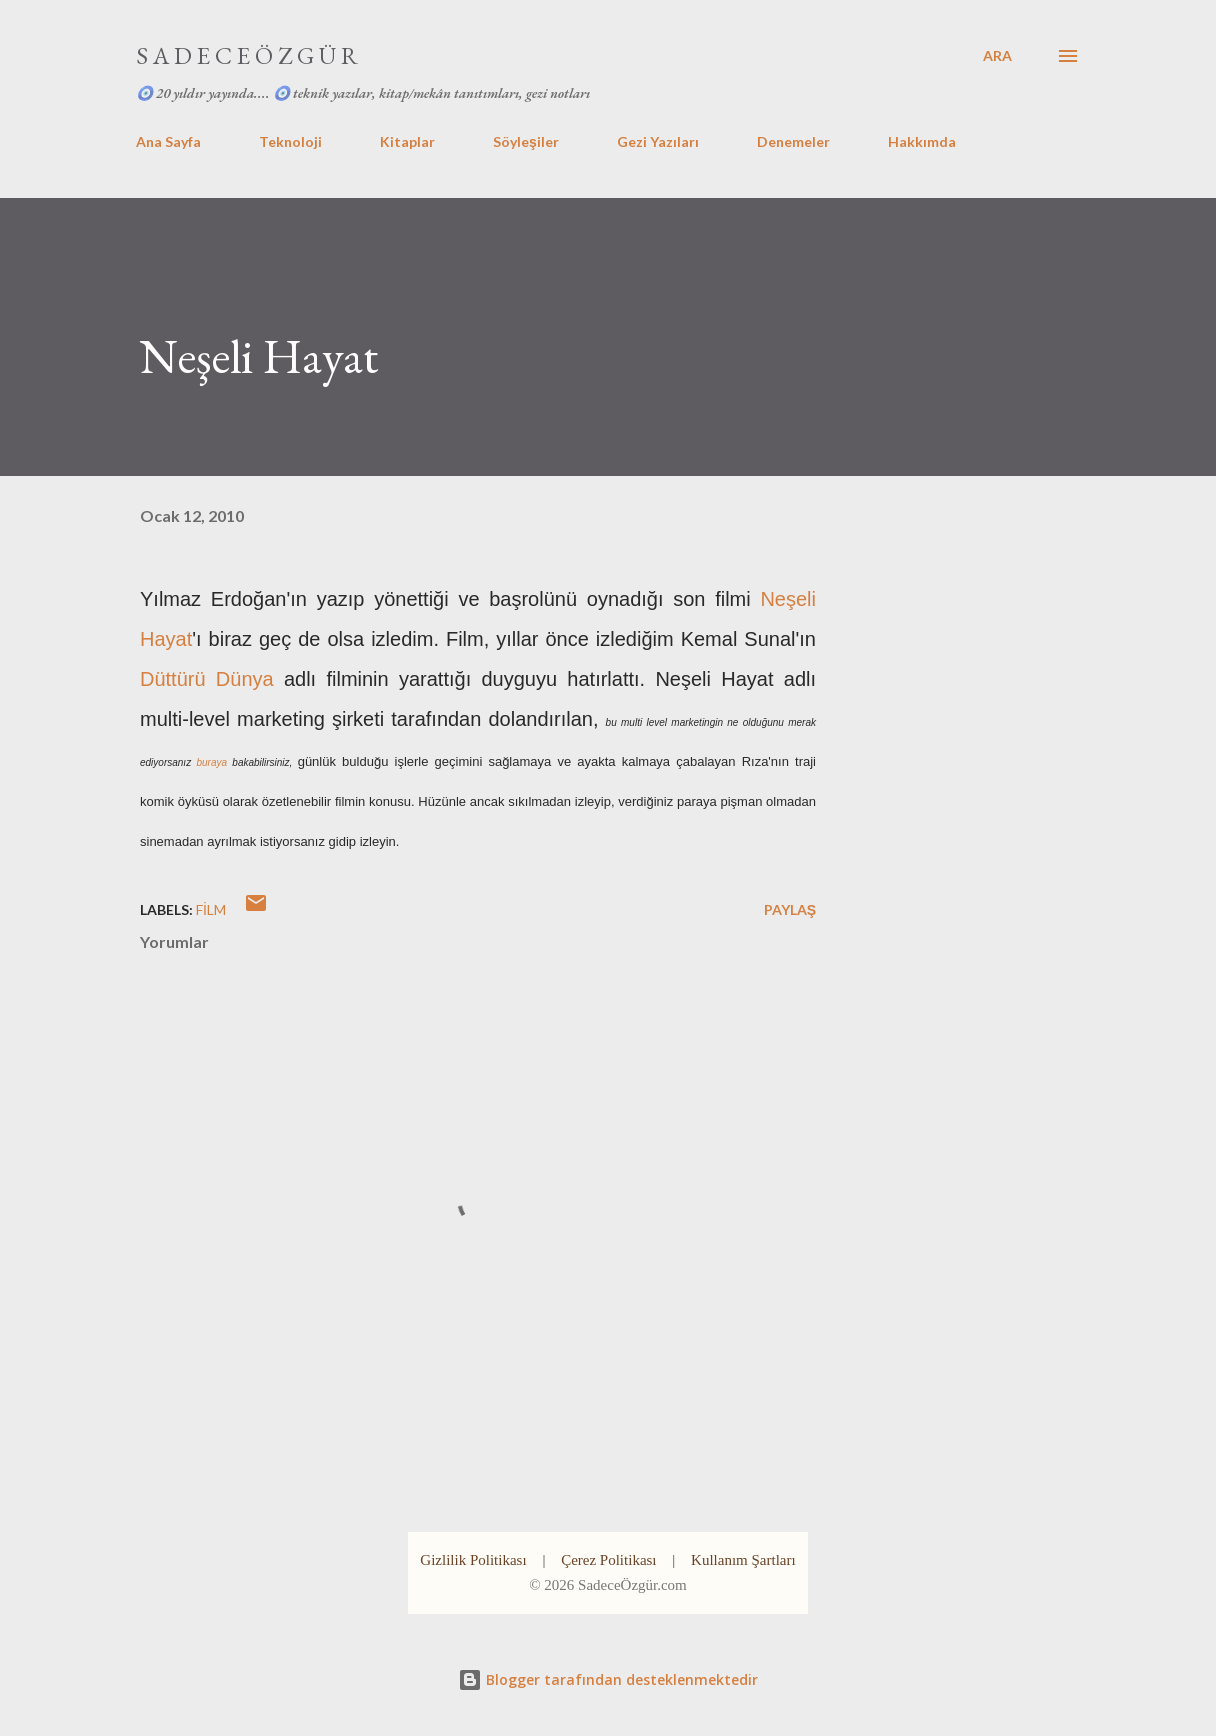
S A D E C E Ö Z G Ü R (247, 55)
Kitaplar (407, 141)
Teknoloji (290, 141)
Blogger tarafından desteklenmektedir (608, 1679)
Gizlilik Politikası (473, 1560)
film (211, 909)
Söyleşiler (526, 141)
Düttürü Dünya (207, 679)
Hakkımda (922, 141)
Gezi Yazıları (658, 141)
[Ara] (997, 56)
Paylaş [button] (790, 909)
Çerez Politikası (608, 1560)
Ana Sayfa (168, 141)
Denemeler (793, 141)
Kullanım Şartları (743, 1560)
